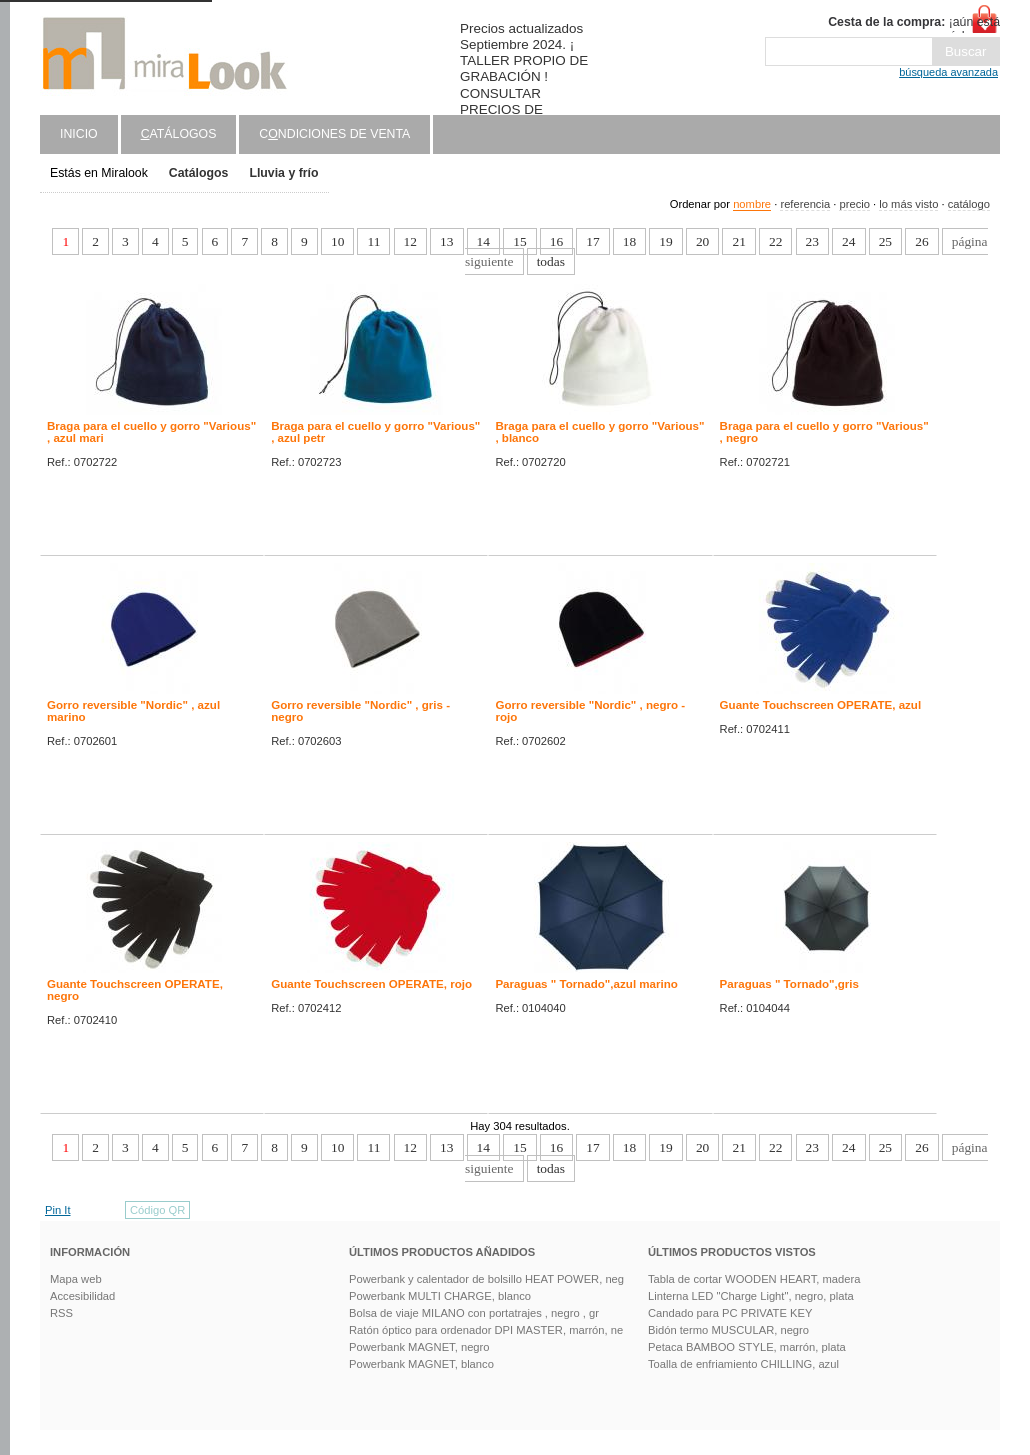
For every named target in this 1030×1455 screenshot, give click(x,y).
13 (446, 241)
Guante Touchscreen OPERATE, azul (821, 705)
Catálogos (199, 173)
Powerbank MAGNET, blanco (421, 1364)
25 (885, 241)
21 (738, 241)
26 (921, 241)
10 (337, 241)
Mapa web (76, 1279)
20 (702, 241)
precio (854, 204)
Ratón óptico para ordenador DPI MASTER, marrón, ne (486, 1330)
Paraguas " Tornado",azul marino (586, 984)
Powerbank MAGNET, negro (419, 1347)
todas (551, 261)
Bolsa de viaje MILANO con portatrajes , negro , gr (474, 1313)
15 (519, 241)
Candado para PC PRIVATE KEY (730, 1313)
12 (410, 241)
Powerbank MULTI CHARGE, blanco (440, 1296)
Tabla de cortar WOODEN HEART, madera (754, 1279)
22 (775, 241)
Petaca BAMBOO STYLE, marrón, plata (747, 1347)
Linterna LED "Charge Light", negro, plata (751, 1296)
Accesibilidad (82, 1296)
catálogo (969, 204)
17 (592, 241)
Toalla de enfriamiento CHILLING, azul (743, 1364)
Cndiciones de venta (334, 134)
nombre (752, 204)
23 (812, 241)
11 (373, 241)
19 (665, 241)
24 (848, 241)
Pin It (58, 1210)
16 (556, 241)
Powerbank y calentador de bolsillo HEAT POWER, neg (486, 1279)
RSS (61, 1313)
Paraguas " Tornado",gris (789, 984)
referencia (805, 204)
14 (483, 241)
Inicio (79, 134)
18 (629, 241)
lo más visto (908, 204)
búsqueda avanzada (948, 72)
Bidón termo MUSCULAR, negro (728, 1330)
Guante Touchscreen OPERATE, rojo (371, 984)
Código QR (157, 1210)
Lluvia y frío (283, 173)
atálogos (179, 134)
